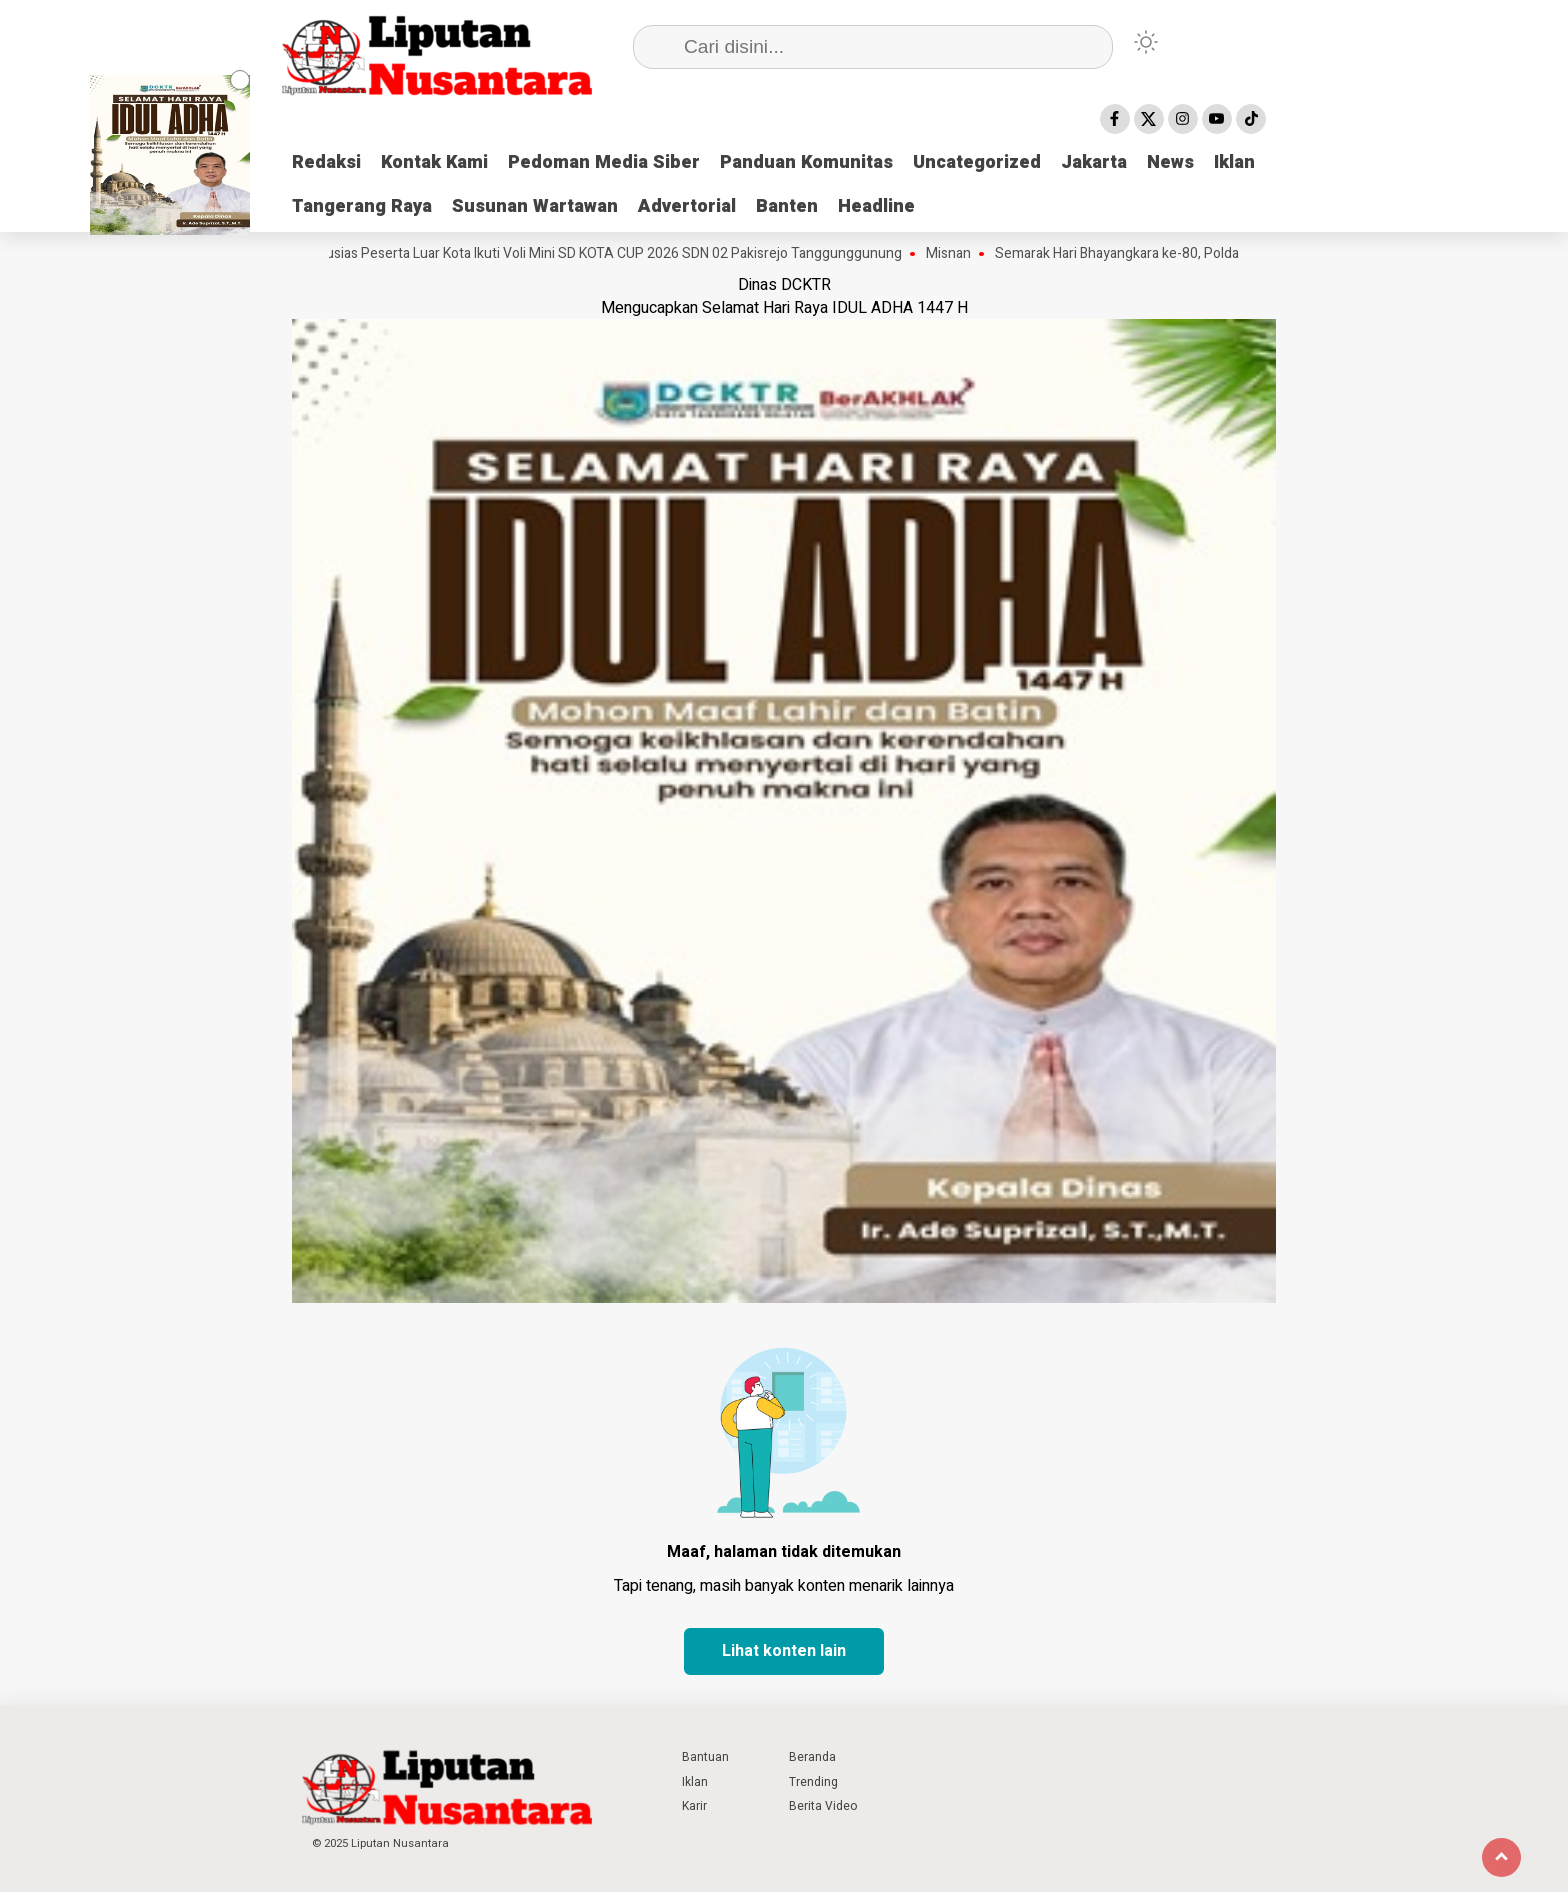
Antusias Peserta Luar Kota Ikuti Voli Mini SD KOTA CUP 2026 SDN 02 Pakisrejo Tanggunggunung (610, 254)
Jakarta (1094, 162)
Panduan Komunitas (806, 162)
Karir (694, 1806)
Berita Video (823, 1806)
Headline (876, 206)
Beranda (812, 1757)
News (1170, 162)
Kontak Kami (434, 162)
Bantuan (705, 1757)
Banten (787, 206)
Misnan (956, 254)
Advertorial (687, 206)
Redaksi (326, 162)
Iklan (1234, 162)
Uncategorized (977, 162)
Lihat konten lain (784, 1651)
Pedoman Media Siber (604, 162)
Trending (813, 1782)
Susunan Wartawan (535, 206)
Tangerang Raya (362, 206)
